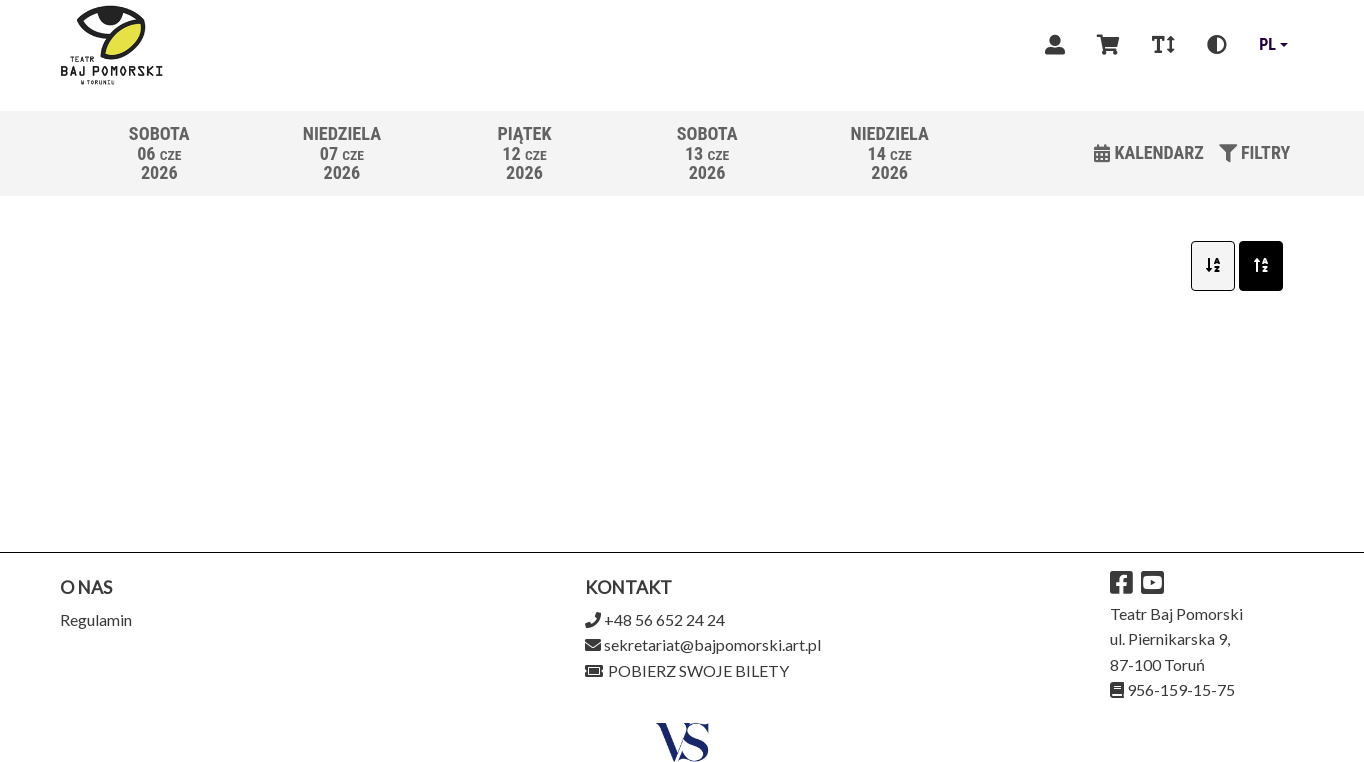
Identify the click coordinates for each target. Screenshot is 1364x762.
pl (1267, 44)
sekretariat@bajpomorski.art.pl (712, 644)
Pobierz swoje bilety (687, 670)
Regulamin (96, 619)
